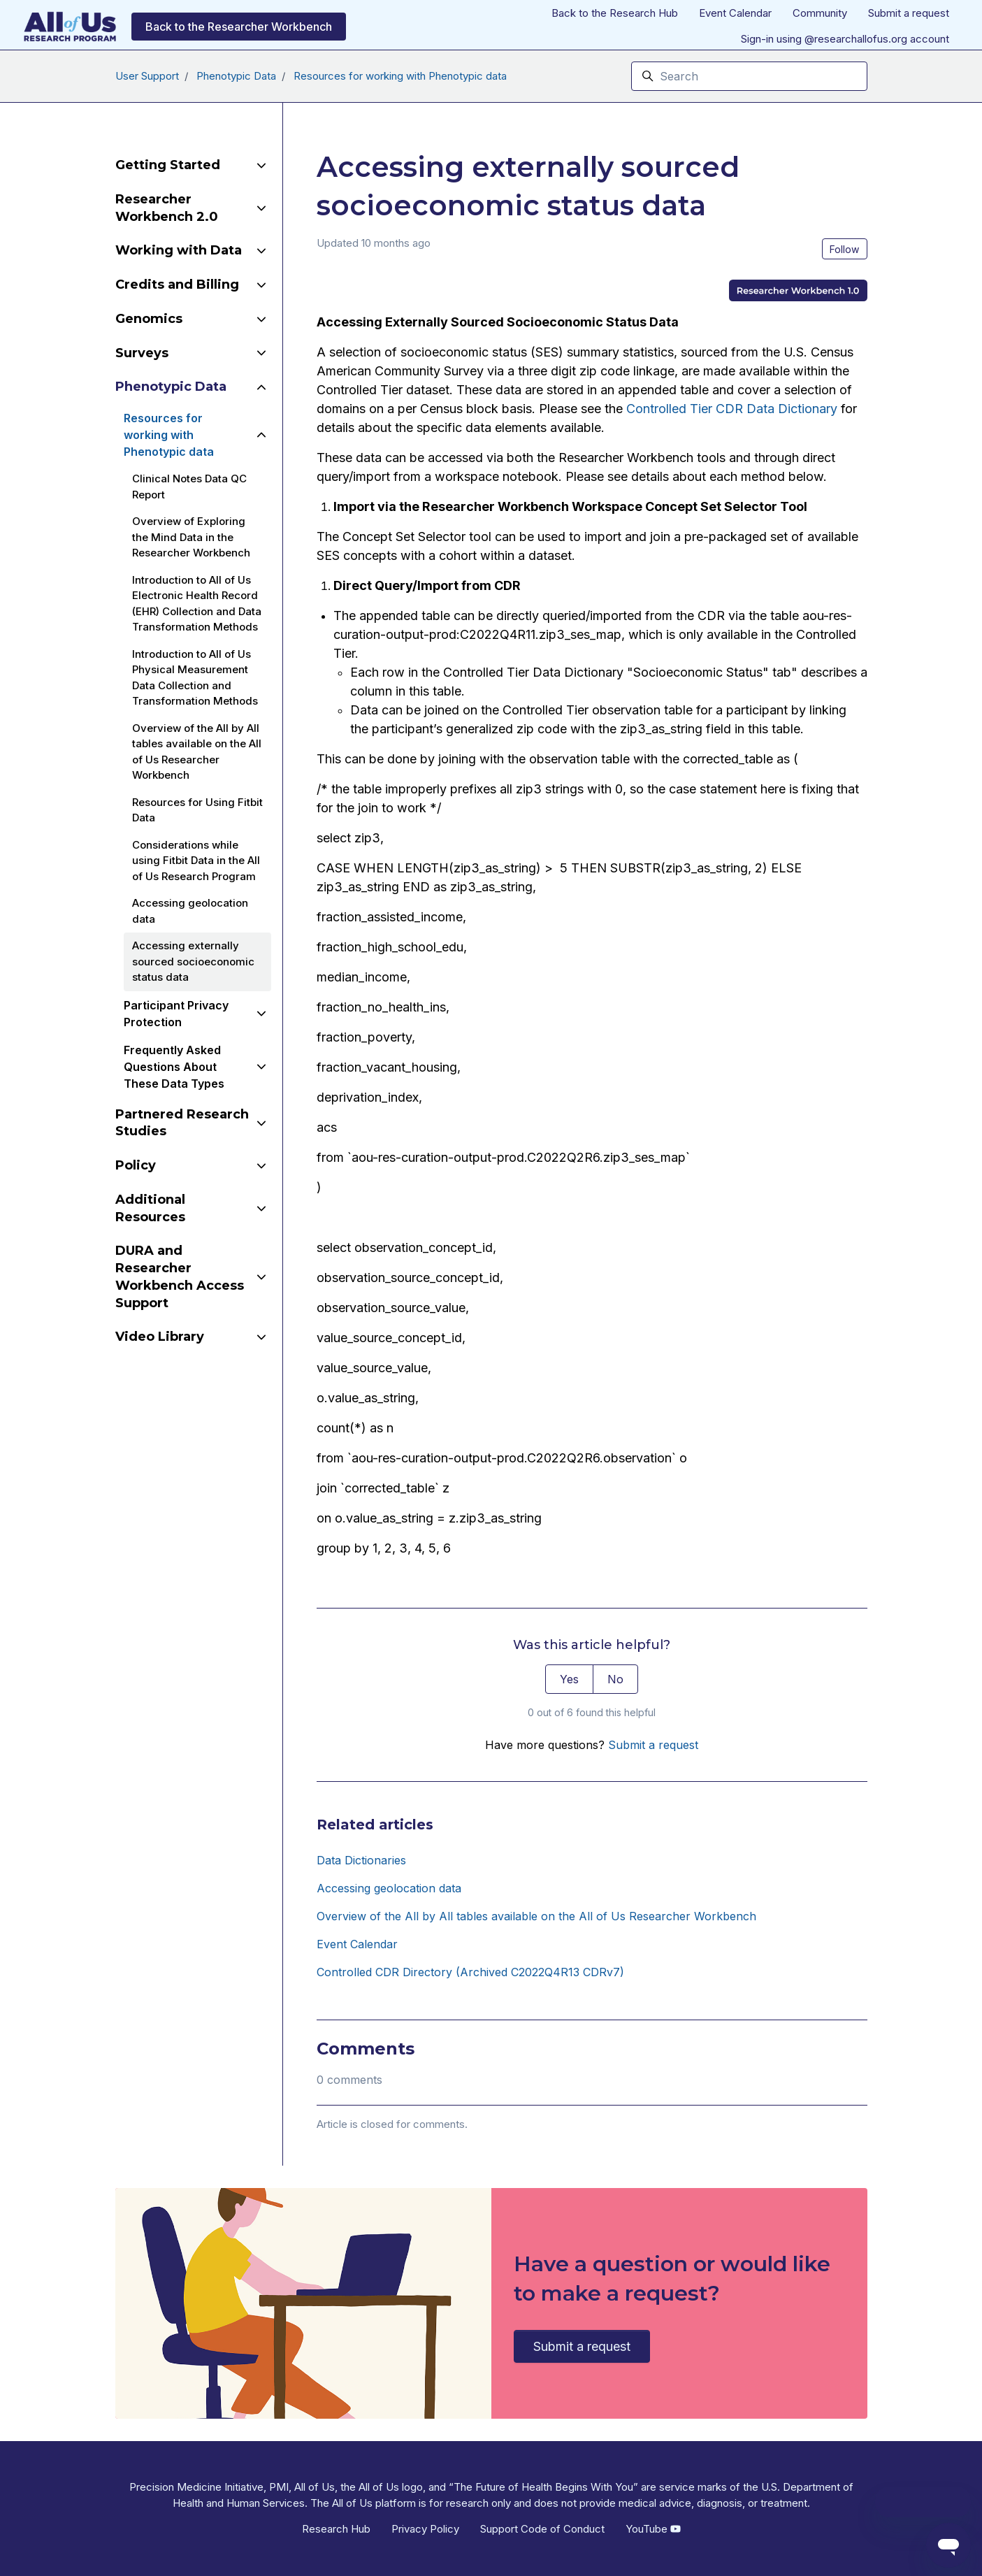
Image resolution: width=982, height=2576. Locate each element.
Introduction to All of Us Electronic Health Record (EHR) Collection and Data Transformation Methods (196, 603)
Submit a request (908, 13)
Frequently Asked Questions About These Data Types (174, 1067)
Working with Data (178, 250)
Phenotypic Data (236, 75)
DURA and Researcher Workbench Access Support (179, 1276)
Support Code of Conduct (542, 2528)
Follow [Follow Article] (844, 249)
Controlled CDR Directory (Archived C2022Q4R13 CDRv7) (470, 1972)
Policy (135, 1165)
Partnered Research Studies (182, 1123)
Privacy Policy (425, 2528)
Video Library (159, 1336)
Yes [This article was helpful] (569, 1679)
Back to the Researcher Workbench (238, 27)
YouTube (653, 2528)
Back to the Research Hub (614, 13)
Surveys (141, 353)
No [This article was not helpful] (615, 1679)
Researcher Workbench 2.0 (166, 208)
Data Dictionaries (361, 1860)
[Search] (749, 76)
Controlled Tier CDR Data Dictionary (731, 408)
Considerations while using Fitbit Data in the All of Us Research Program (196, 860)
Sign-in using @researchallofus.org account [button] (845, 38)
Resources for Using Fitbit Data (197, 810)
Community (820, 13)
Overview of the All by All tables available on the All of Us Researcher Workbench (536, 1916)
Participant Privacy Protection (176, 1013)
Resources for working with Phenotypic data (400, 75)
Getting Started (167, 165)
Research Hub (336, 2528)
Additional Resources (150, 1208)
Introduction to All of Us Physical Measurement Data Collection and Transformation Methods (195, 677)
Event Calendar (735, 13)
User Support (147, 75)
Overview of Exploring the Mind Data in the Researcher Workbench (191, 537)
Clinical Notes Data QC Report (189, 486)
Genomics (148, 318)
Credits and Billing (177, 284)
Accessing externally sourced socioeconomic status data (193, 961)
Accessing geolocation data (389, 1888)
